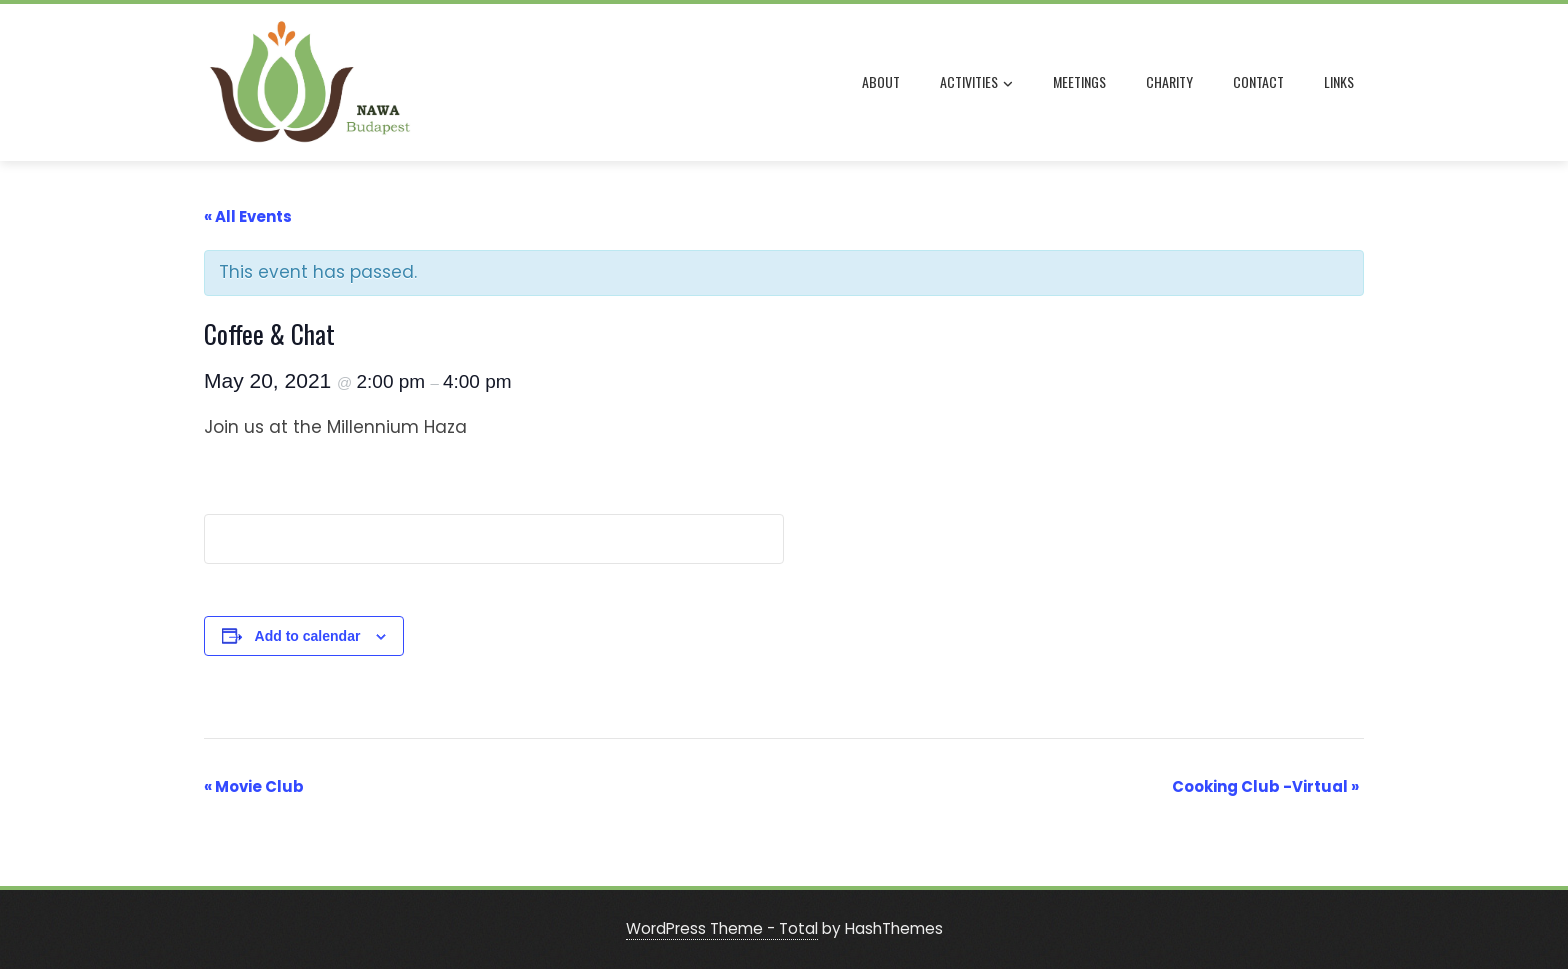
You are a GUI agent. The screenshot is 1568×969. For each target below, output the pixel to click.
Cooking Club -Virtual (1265, 786)
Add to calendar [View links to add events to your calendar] (308, 636)
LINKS (1339, 81)
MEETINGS (1079, 81)
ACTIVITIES (976, 83)
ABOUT (881, 81)
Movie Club (254, 786)
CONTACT (1258, 81)
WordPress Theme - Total (722, 928)
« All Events (248, 216)
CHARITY (1169, 81)
